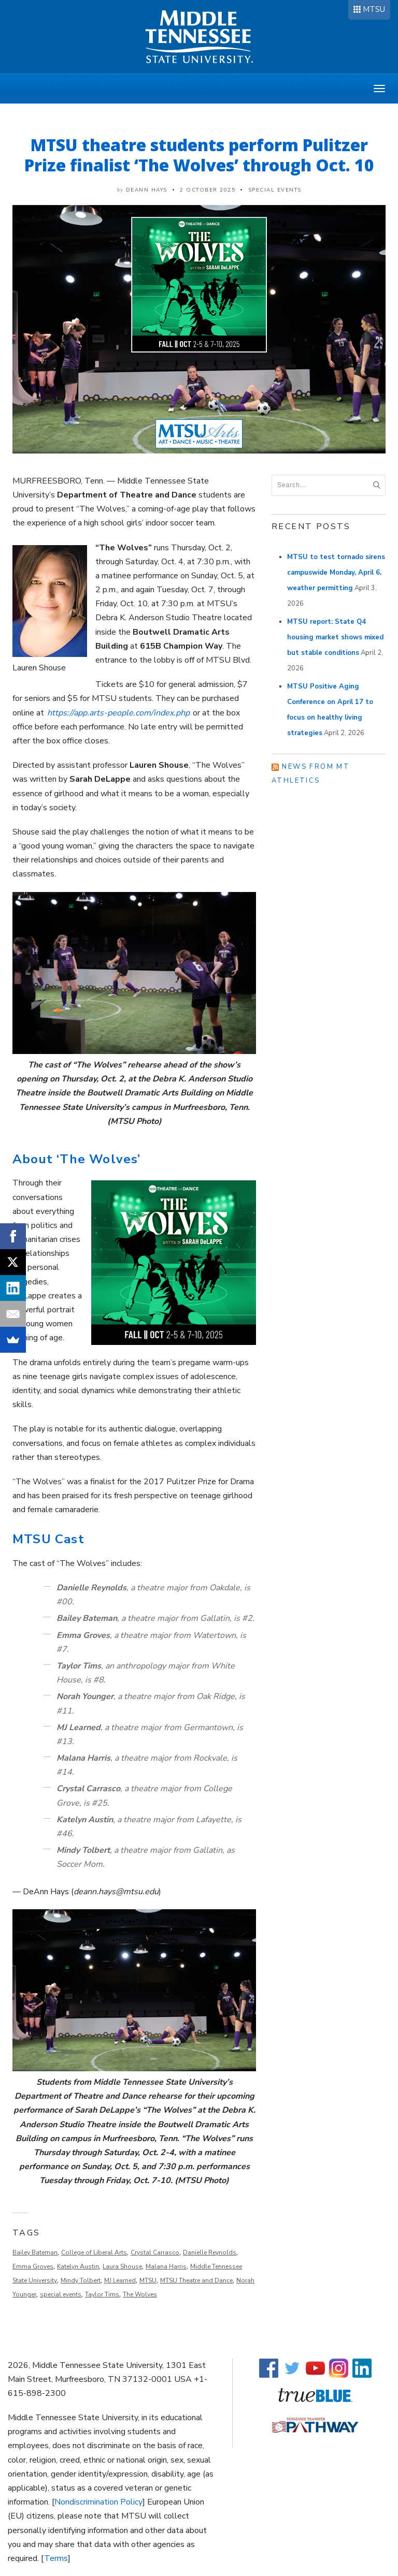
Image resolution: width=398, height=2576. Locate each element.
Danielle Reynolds (209, 2252)
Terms (56, 2558)
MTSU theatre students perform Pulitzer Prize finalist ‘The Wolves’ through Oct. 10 (199, 155)
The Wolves (140, 2294)
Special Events (275, 190)
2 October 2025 (207, 190)
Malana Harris (166, 2266)
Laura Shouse (122, 2266)
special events (60, 2294)
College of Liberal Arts (94, 2252)
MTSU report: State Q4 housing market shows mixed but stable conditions (335, 637)
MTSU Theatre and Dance (196, 2280)
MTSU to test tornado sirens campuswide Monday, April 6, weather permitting (336, 572)
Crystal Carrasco (155, 2252)
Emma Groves (32, 2266)
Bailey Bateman (35, 2252)
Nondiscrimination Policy (98, 2502)
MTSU (374, 9)
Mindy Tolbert (81, 2280)
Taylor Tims (102, 2294)
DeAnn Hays (146, 190)
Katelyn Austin (78, 2266)
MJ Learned (120, 2280)
